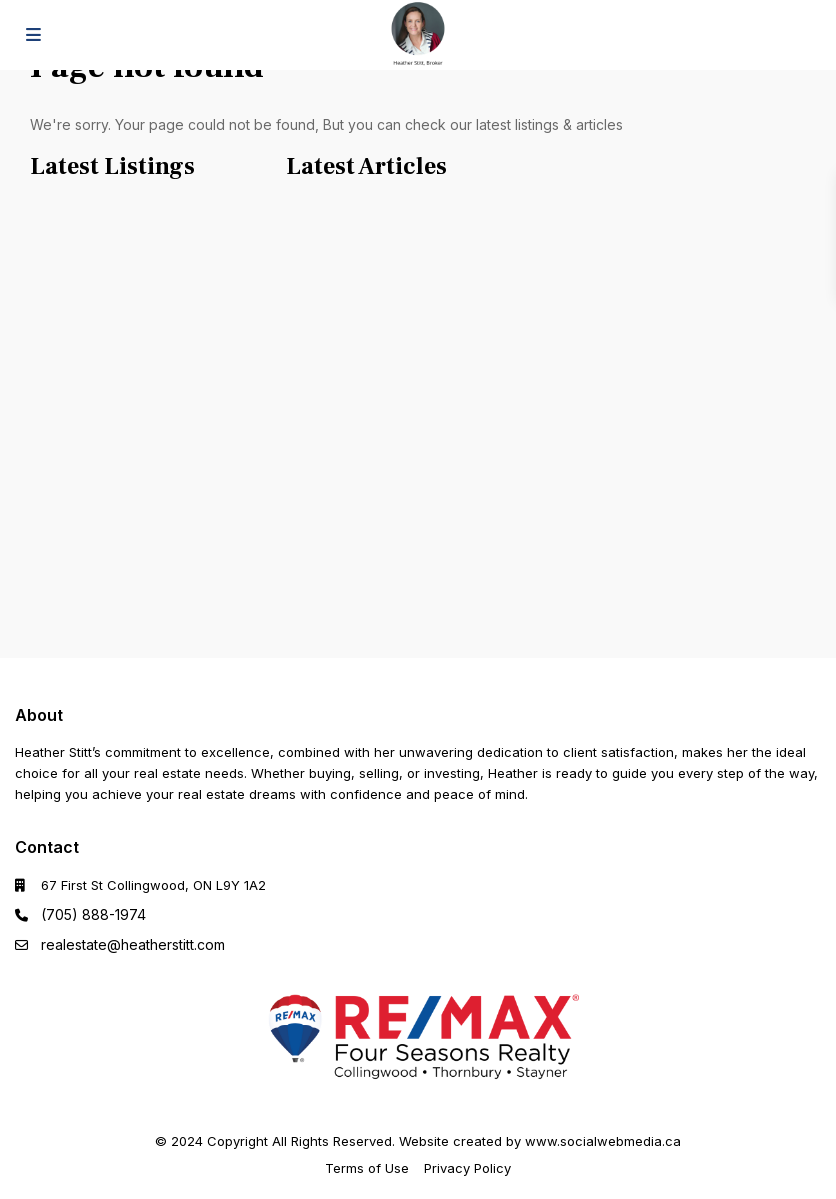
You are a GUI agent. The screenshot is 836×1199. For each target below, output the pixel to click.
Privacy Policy (467, 1168)
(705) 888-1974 (93, 914)
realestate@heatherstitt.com (133, 944)
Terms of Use (367, 1168)
